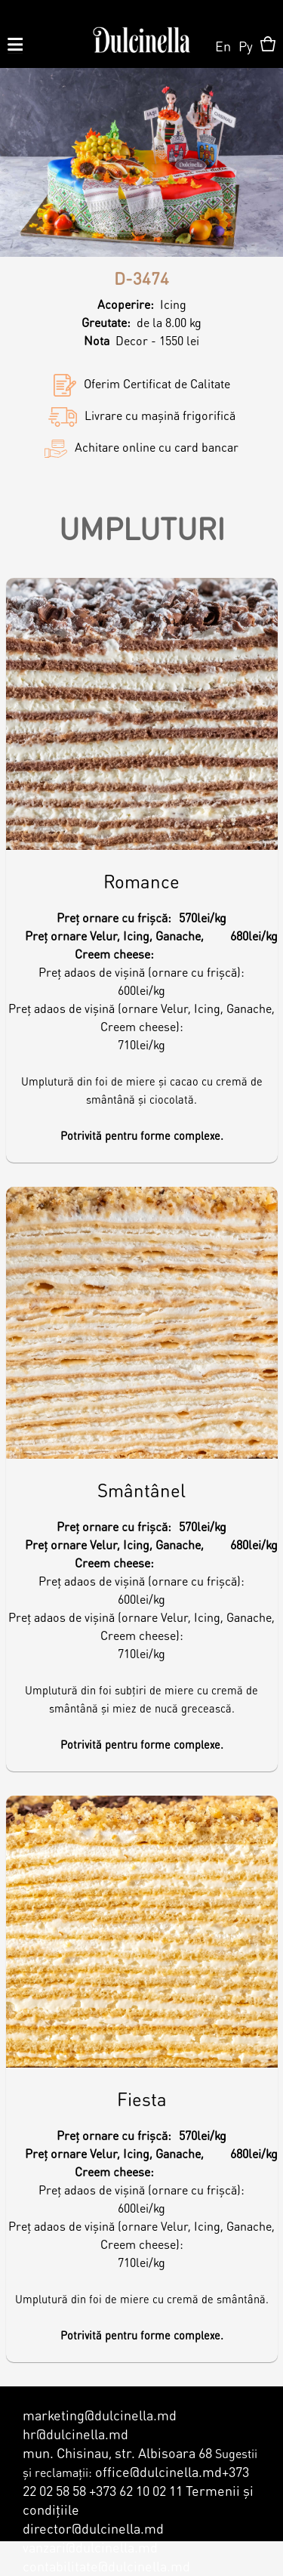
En (223, 45)
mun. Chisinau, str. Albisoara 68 (117, 2452)
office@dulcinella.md (158, 2471)
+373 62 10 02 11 (136, 2490)
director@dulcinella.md (93, 2528)
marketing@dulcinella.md (100, 2414)
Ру (245, 45)
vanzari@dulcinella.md (90, 2547)
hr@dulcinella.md (75, 2433)
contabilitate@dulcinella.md (106, 2565)
